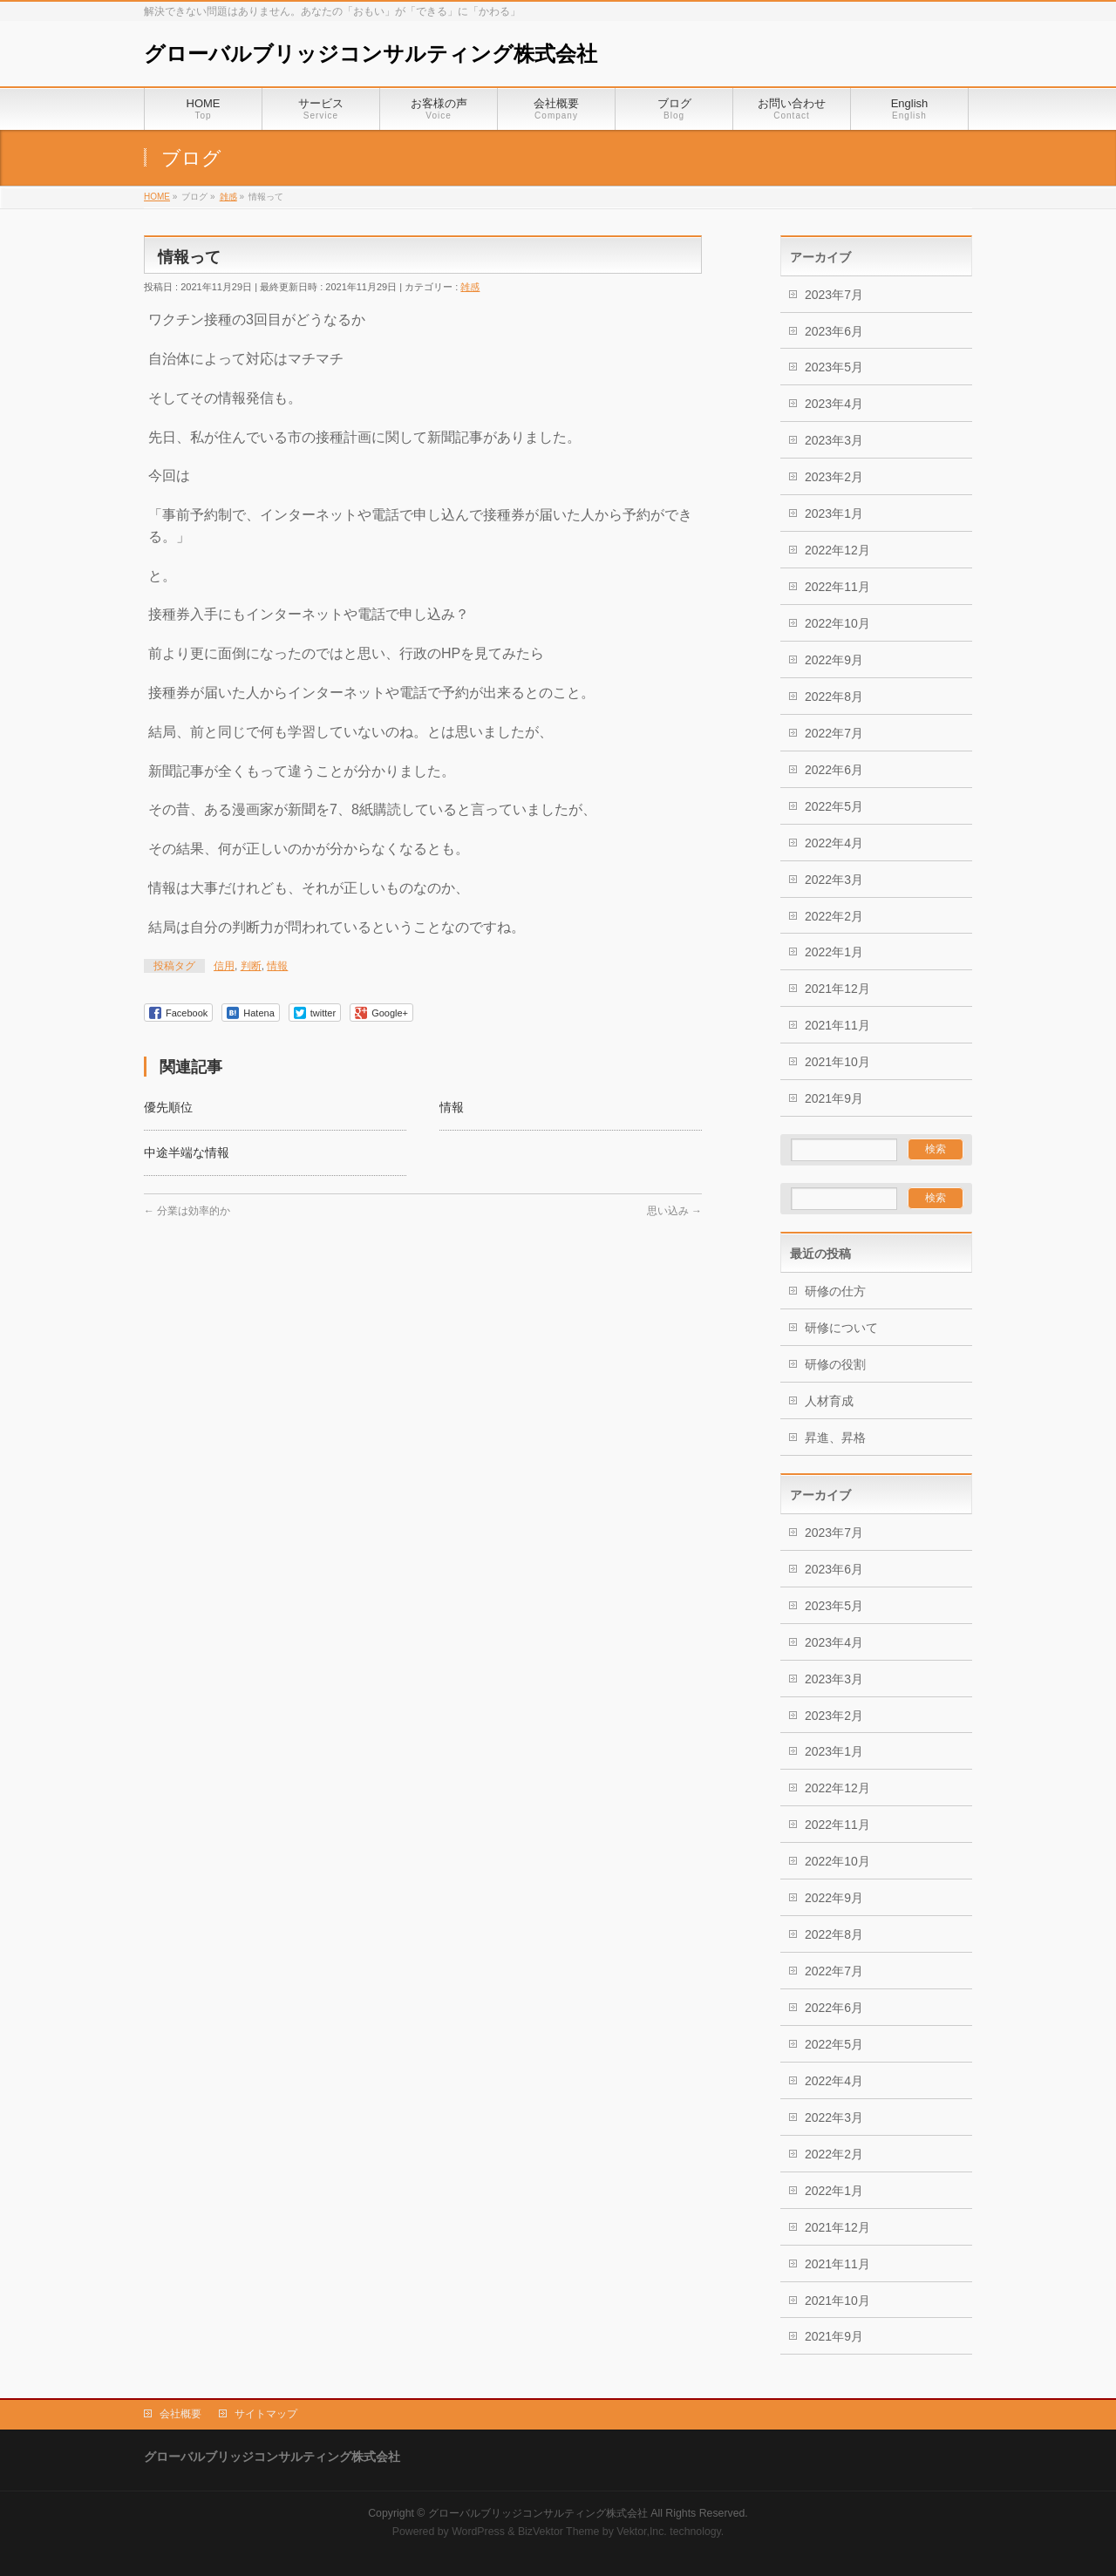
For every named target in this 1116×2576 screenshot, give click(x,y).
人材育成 (829, 1401)
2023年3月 (834, 440)
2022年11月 (837, 587)
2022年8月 (834, 696)
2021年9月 (834, 1098)
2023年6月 (834, 331)
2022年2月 (834, 916)
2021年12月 (837, 989)
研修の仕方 (835, 1291)
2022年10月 (837, 623)
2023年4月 (834, 404)
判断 (251, 966)
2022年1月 (834, 952)
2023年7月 (834, 295)
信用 (224, 966)
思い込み (674, 1211)
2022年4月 (834, 843)
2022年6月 (834, 770)
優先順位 (168, 1107)
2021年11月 (837, 1025)
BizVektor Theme (559, 2531)
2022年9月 (834, 660)
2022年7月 (834, 733)
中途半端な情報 (186, 1152)
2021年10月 (837, 1062)
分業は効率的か (187, 1211)
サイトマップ (266, 2414)
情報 (277, 966)
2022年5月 (834, 806)
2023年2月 (834, 477)
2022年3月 (834, 880)
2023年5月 (834, 367)
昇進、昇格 (835, 1437)
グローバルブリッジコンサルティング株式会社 (370, 53)
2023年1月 (834, 513)
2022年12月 (837, 550)
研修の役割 (835, 1364)
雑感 (470, 287)
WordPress (478, 2531)
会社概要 (180, 2414)
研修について (841, 1328)
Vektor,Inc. (641, 2531)
